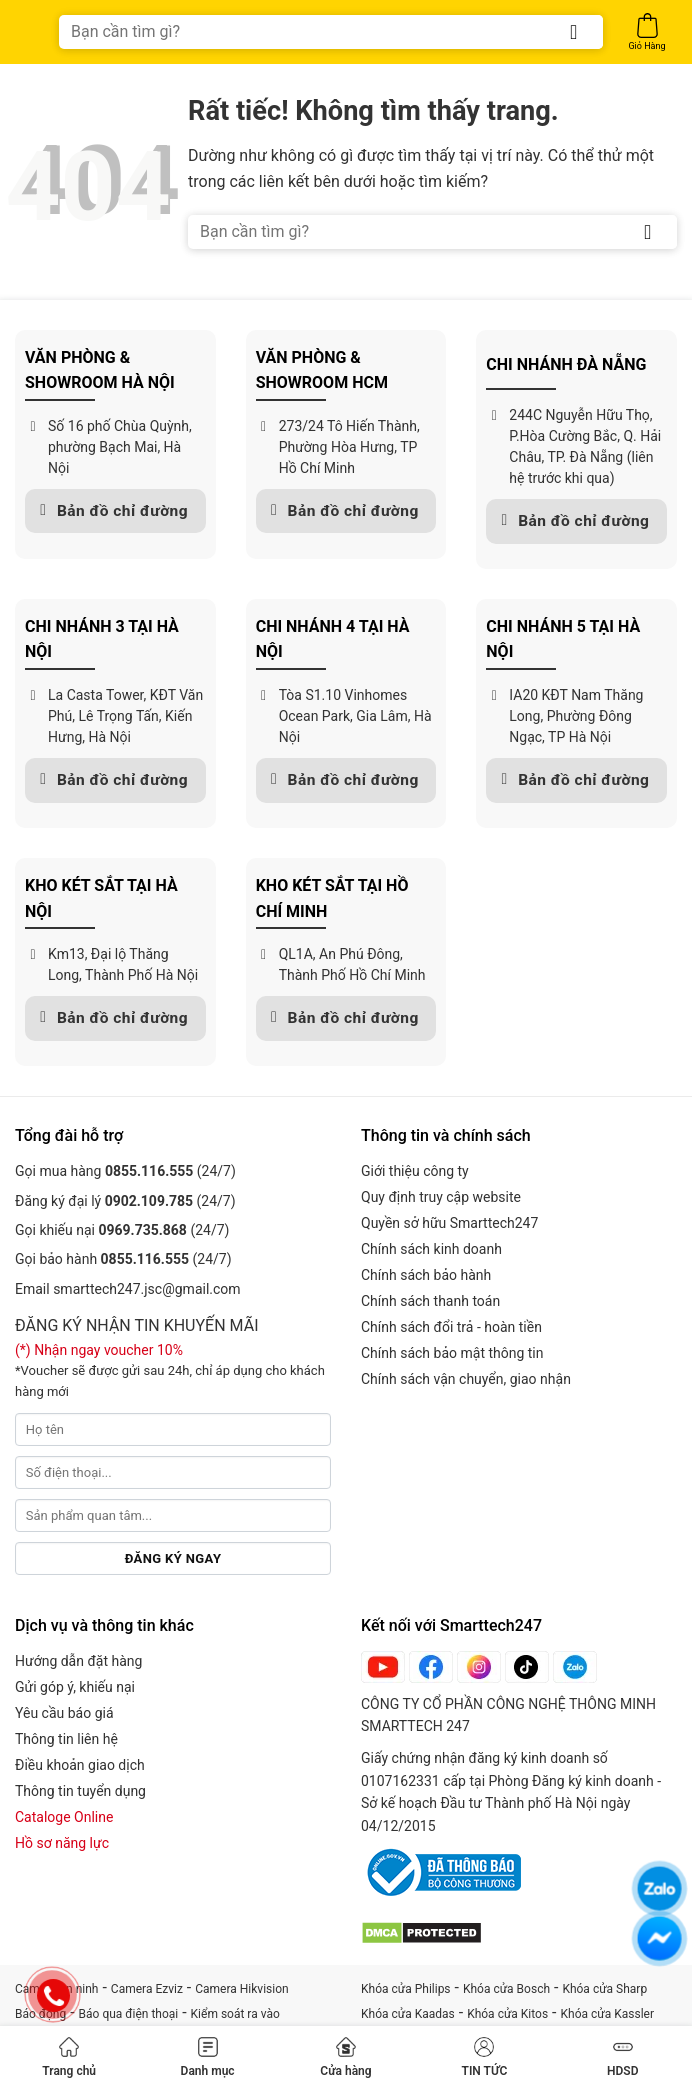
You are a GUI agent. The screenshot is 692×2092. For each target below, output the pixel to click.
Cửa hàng (345, 2057)
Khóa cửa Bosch (506, 1989)
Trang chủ (69, 2057)
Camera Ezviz (147, 1989)
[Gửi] (574, 32)
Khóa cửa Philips (406, 1989)
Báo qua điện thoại (129, 2014)
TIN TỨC (485, 2057)
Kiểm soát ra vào (235, 2014)
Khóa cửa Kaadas (408, 2014)
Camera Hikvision (241, 1989)
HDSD (622, 2057)
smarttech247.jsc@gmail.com (146, 1289)
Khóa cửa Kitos (507, 2014)
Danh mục (208, 2057)
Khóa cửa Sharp (604, 1989)
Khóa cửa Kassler (608, 2014)
